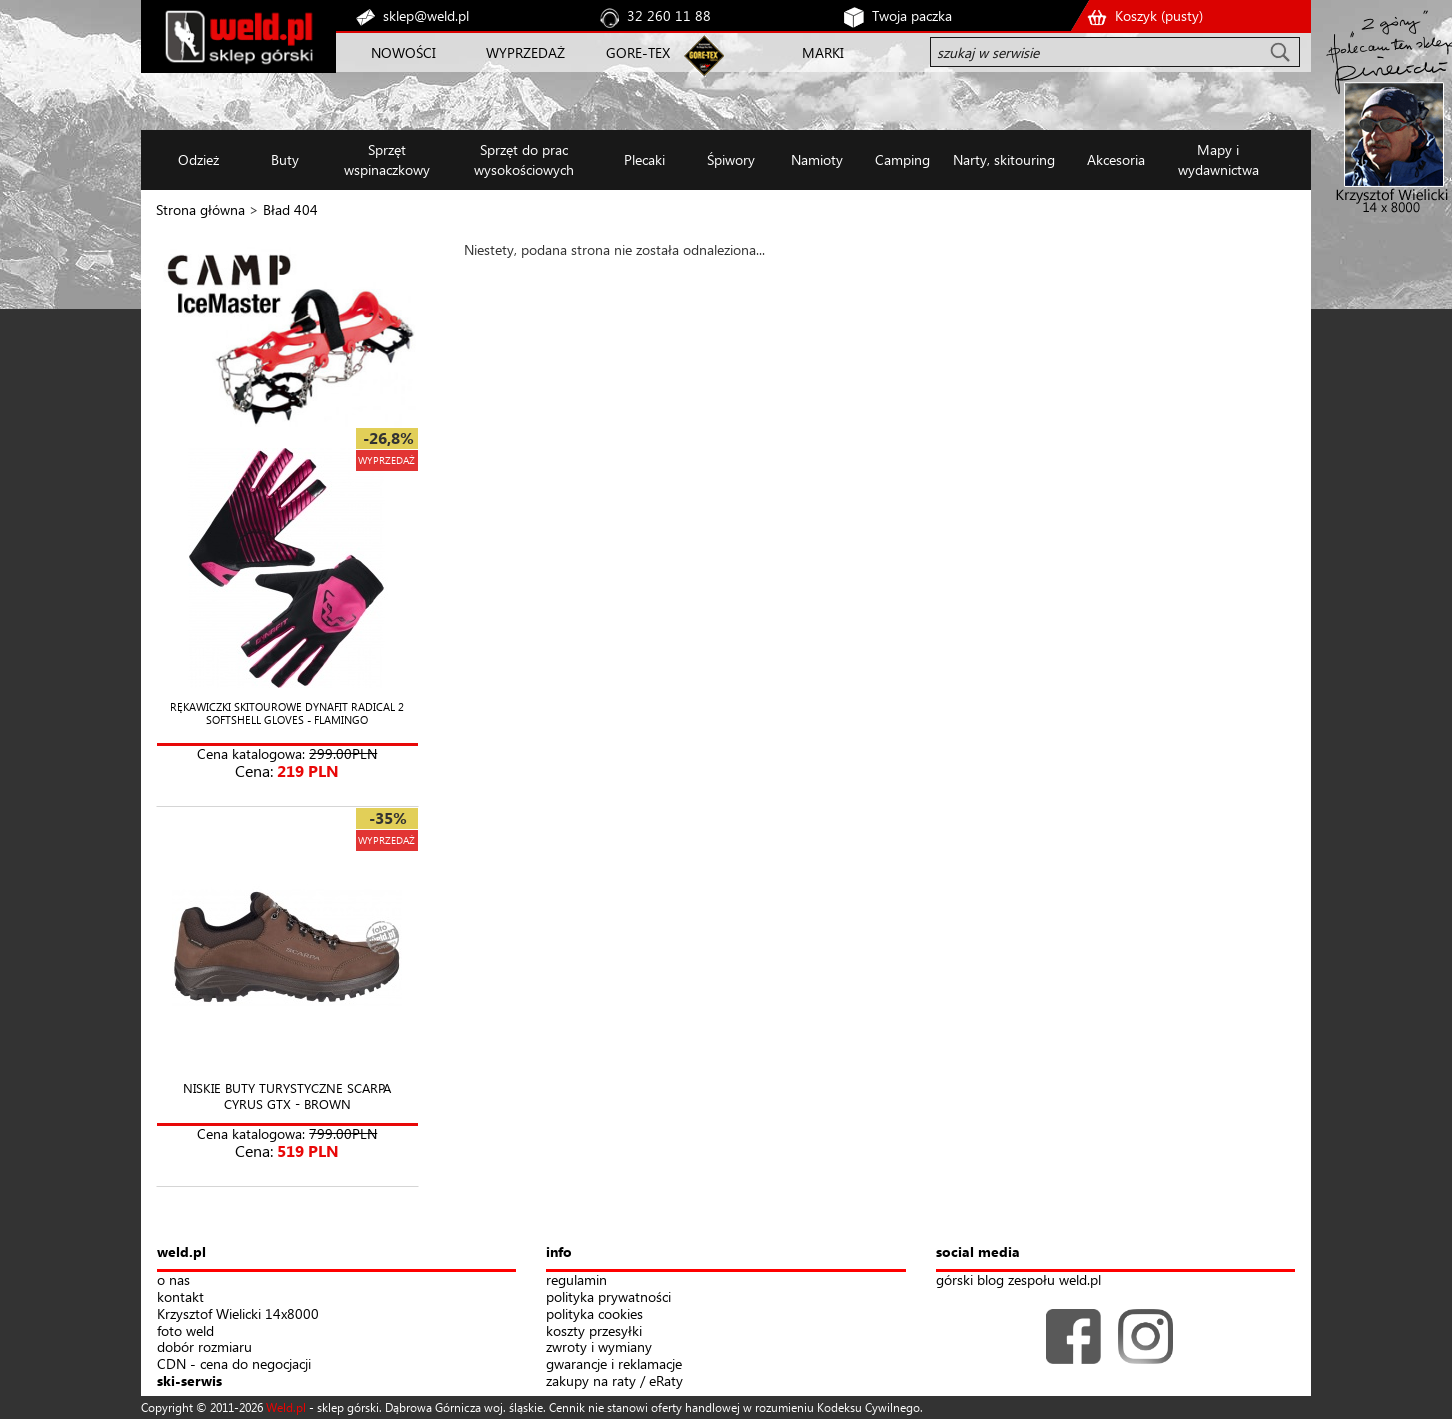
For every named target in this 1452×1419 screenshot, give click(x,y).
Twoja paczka (912, 15)
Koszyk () (1159, 15)
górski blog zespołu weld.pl (1018, 1280)
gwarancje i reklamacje (614, 1364)
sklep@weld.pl (426, 15)
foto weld (185, 1331)
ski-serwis (189, 1381)
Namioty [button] (817, 159)
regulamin (576, 1280)
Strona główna (200, 209)
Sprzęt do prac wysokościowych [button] (524, 159)
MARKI (823, 52)
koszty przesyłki (594, 1331)
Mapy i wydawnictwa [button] (1218, 159)
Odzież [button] (198, 159)
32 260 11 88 (669, 15)
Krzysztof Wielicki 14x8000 (238, 1314)
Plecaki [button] (644, 159)
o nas (173, 1280)
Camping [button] (902, 159)
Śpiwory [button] (731, 159)
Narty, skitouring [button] (1004, 159)
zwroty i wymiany (599, 1347)
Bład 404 (290, 209)
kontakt (180, 1297)
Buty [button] (285, 159)
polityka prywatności (608, 1297)
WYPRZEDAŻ (525, 52)
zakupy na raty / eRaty (614, 1381)
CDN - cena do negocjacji (234, 1364)
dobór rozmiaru (204, 1347)
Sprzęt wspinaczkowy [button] (387, 159)
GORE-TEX (638, 52)
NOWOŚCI (403, 52)
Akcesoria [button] (1116, 159)
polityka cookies (594, 1314)
